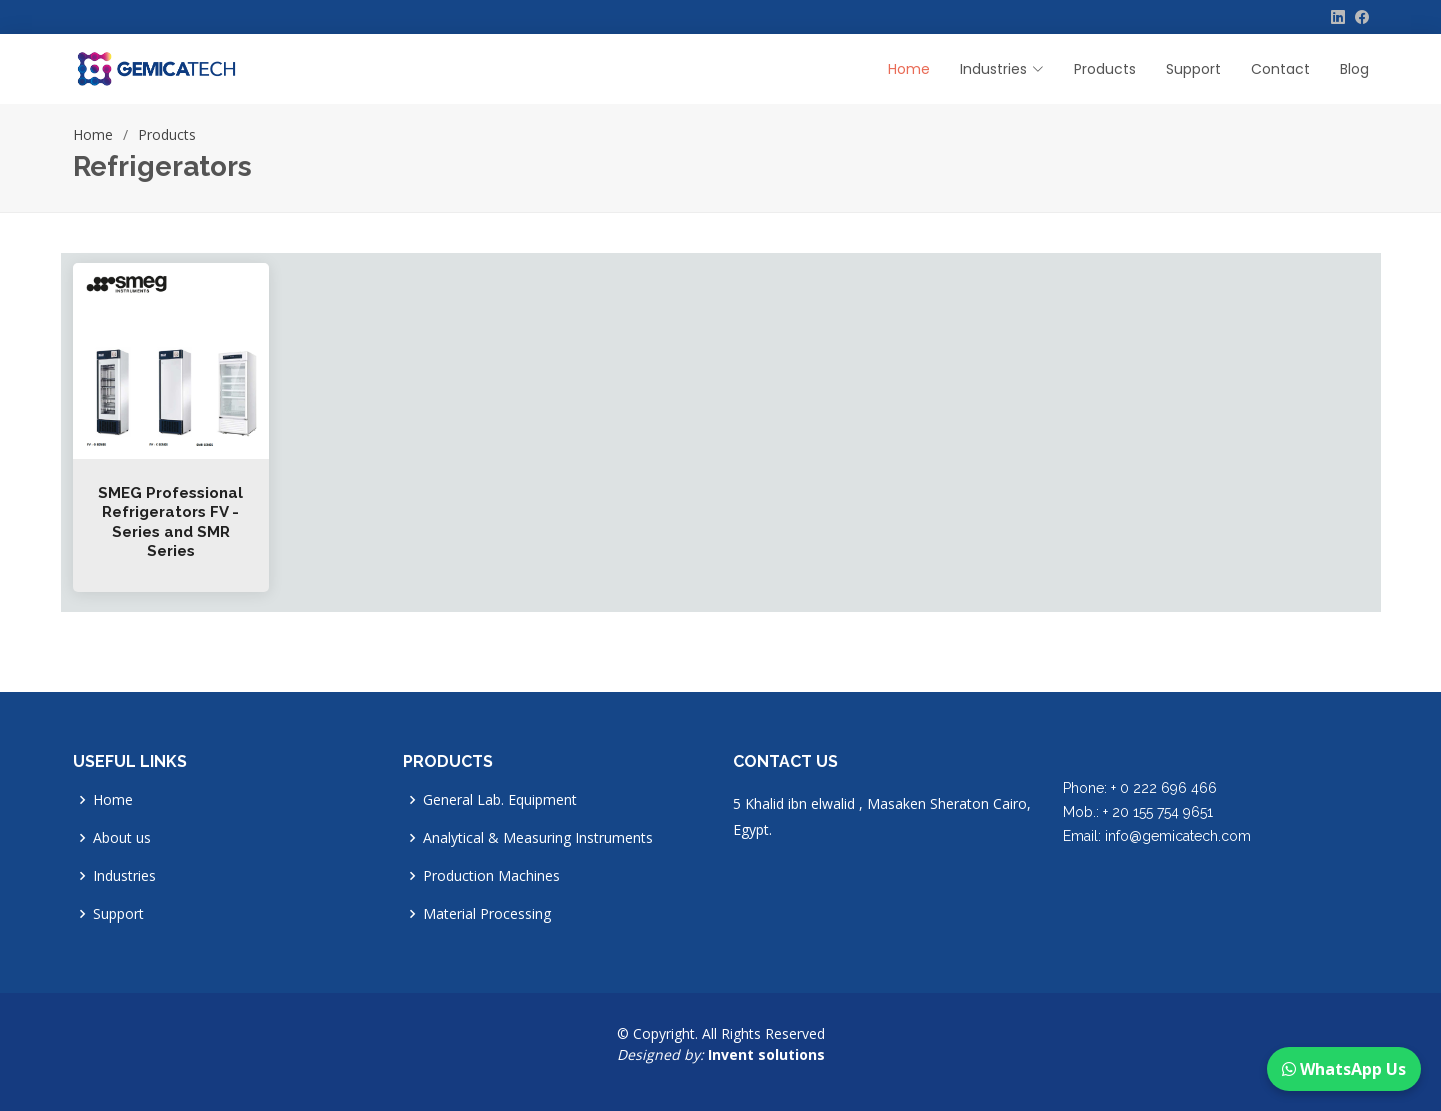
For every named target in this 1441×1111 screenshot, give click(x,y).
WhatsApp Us (1344, 1069)
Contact (1280, 69)
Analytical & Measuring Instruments (538, 838)
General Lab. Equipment (500, 800)
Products (1105, 69)
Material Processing (487, 914)
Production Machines (491, 876)
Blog (1354, 69)
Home (909, 69)
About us (122, 838)
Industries (124, 876)
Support (1193, 69)
